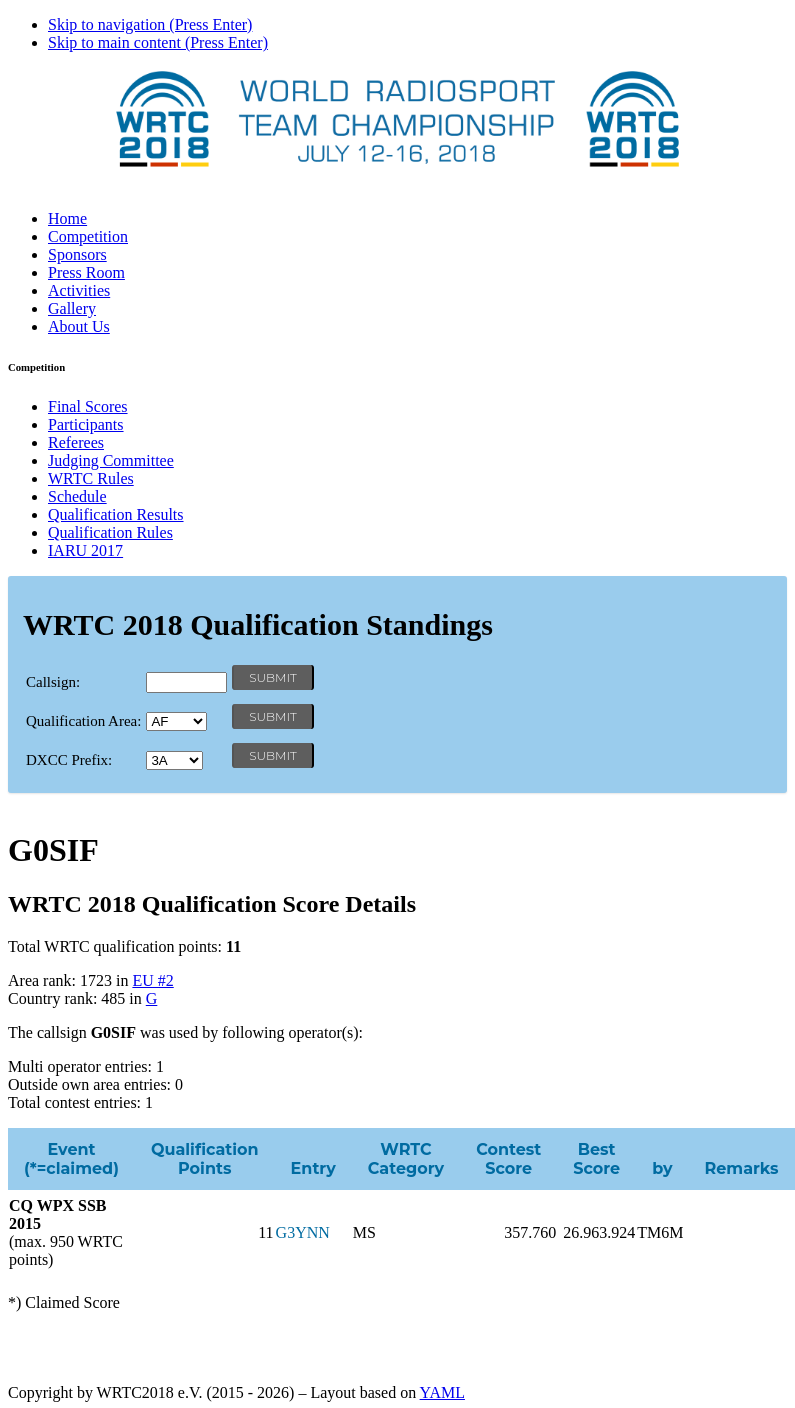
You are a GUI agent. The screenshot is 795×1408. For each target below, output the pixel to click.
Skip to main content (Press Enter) (158, 42)
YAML (442, 1392)
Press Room (86, 272)
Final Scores (88, 406)
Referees (76, 442)
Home (67, 218)
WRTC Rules (91, 478)
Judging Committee (111, 460)
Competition (88, 236)
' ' (176, 721)
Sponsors (77, 254)
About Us (79, 326)
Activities (79, 290)
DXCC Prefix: (69, 760)
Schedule (77, 496)
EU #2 (152, 980)
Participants (86, 424)
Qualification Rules (110, 532)
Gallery (72, 308)
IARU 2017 (85, 550)
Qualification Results (116, 514)
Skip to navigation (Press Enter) (150, 24)
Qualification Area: (83, 721)
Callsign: (53, 682)
